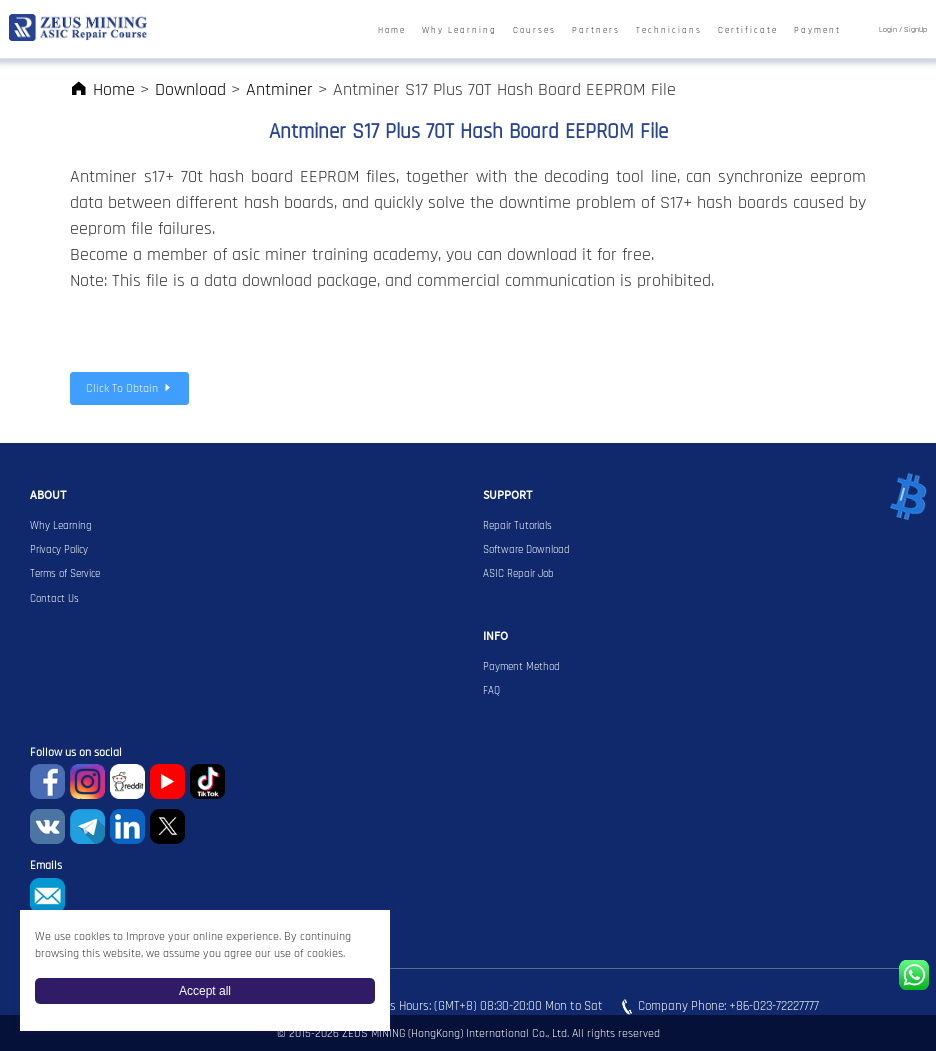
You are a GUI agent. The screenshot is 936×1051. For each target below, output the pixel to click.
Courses (534, 30)
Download (190, 89)
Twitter (167, 826)
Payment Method (521, 667)
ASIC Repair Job (518, 574)
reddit (127, 781)
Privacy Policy (59, 550)
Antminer (279, 89)
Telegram (87, 826)
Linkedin (127, 826)
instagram (87, 781)
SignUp (915, 30)
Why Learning (459, 30)
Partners (596, 30)
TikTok (207, 781)
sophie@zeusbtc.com (47, 895)
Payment (817, 30)
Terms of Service (65, 574)
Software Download (526, 550)
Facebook (47, 781)
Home (392, 30)
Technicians (669, 30)
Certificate (748, 30)
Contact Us (54, 599)
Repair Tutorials (517, 526)
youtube (167, 781)
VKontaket (47, 826)
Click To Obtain (129, 388)
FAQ (491, 691)
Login (888, 30)
